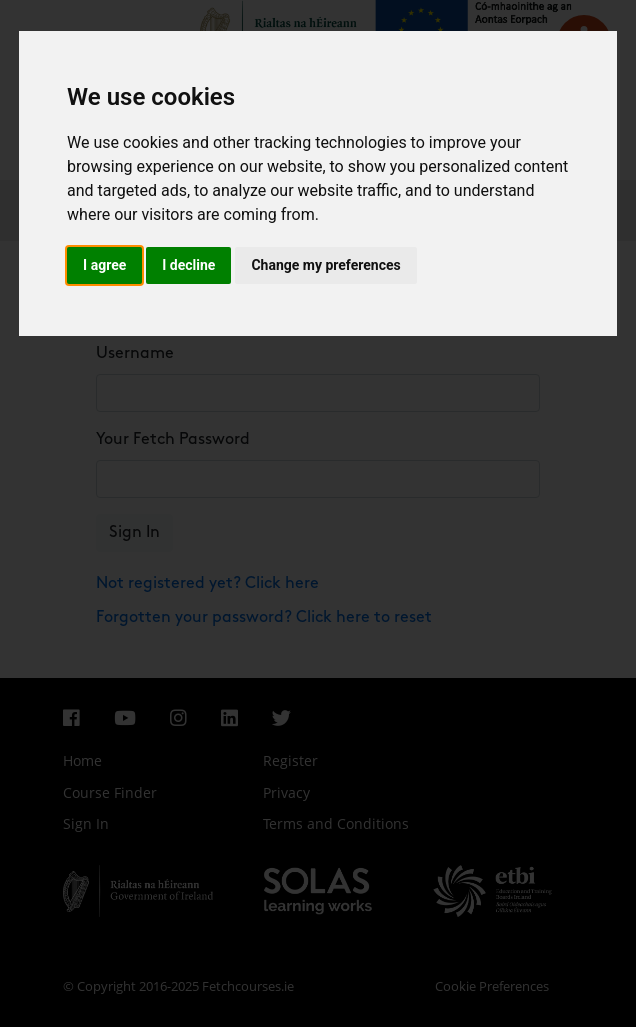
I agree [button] (104, 265)
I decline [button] (188, 265)
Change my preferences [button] (325, 265)
